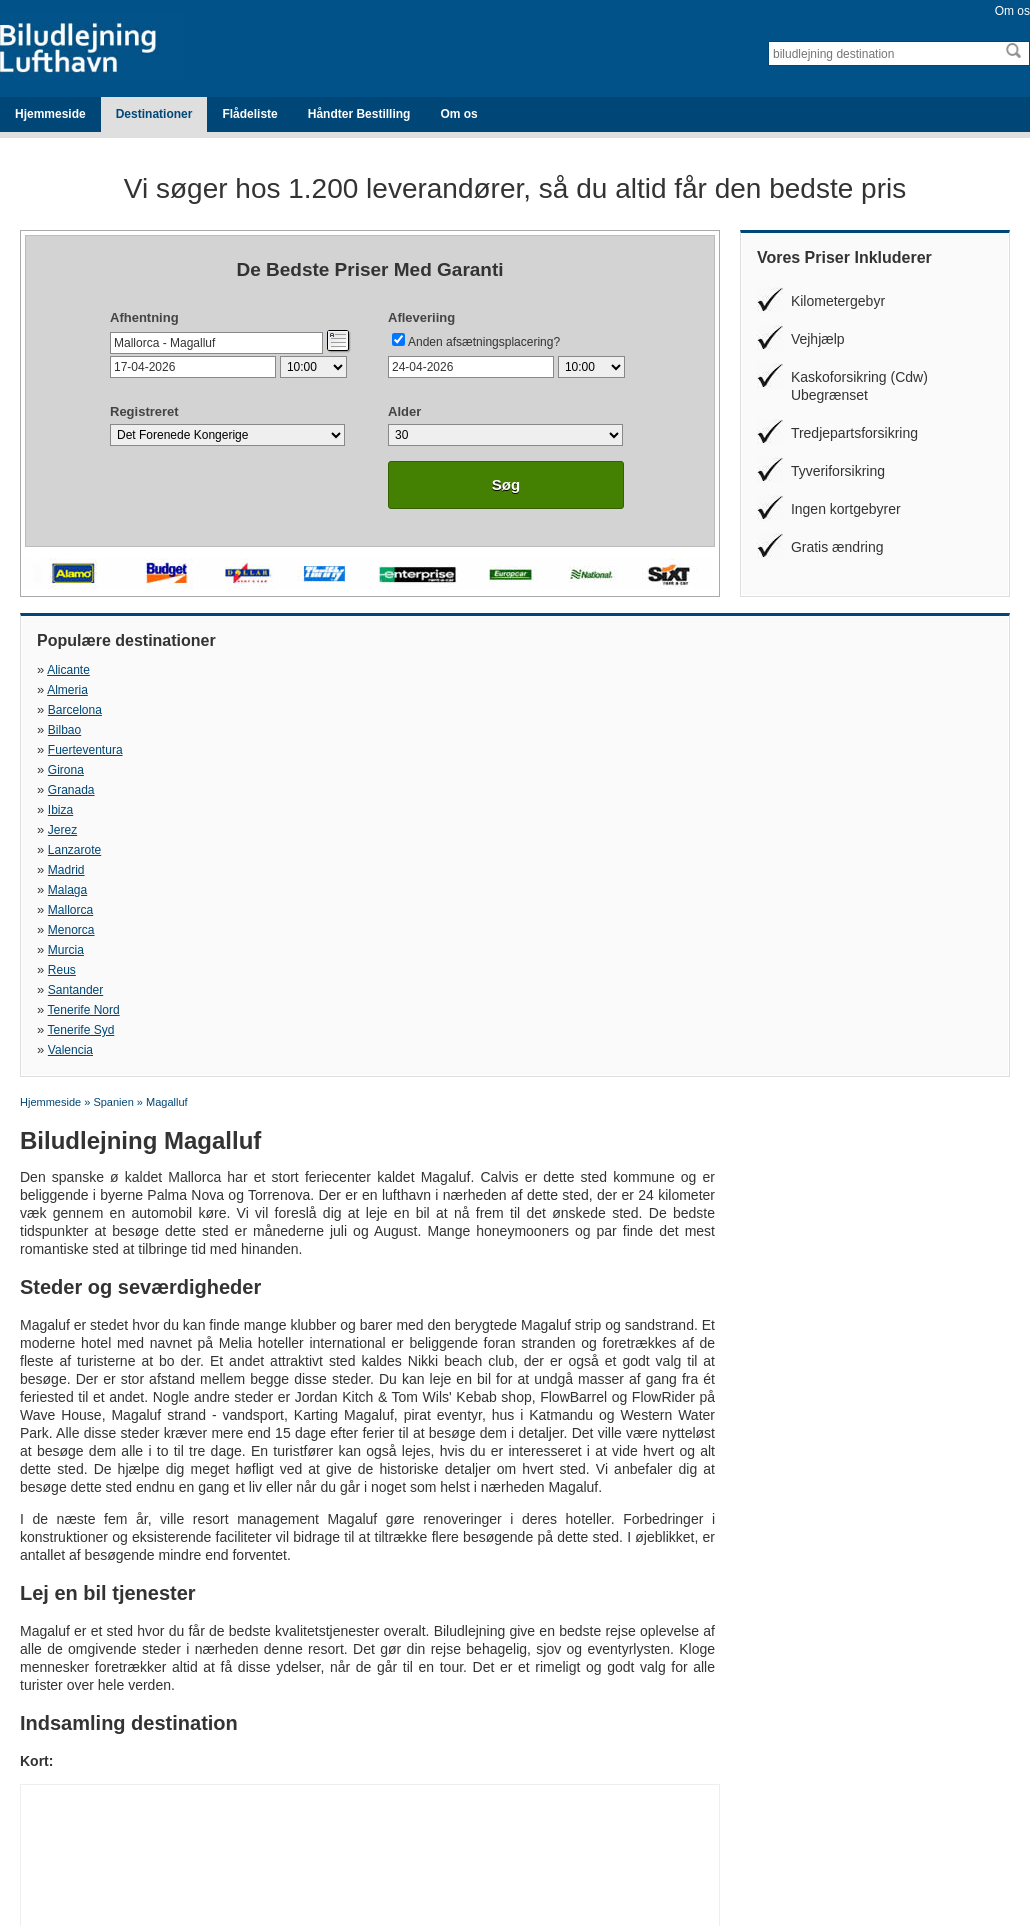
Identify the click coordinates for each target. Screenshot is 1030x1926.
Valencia (769, 750)
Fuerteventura (85, 690)
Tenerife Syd (547, 750)
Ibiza (759, 690)
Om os (1012, 11)
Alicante (68, 670)
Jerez (62, 710)
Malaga (766, 710)
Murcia (532, 730)
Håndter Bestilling (359, 114)
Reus (761, 730)
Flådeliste (249, 114)
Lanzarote (307, 710)
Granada (537, 690)
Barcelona (541, 670)
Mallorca (70, 730)
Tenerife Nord (317, 750)
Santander (75, 750)
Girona (299, 690)
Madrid (532, 710)
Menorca (304, 730)
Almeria (300, 670)
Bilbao (763, 670)
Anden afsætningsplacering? (484, 342)
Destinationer (154, 114)
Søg (506, 484)
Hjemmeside (50, 114)
